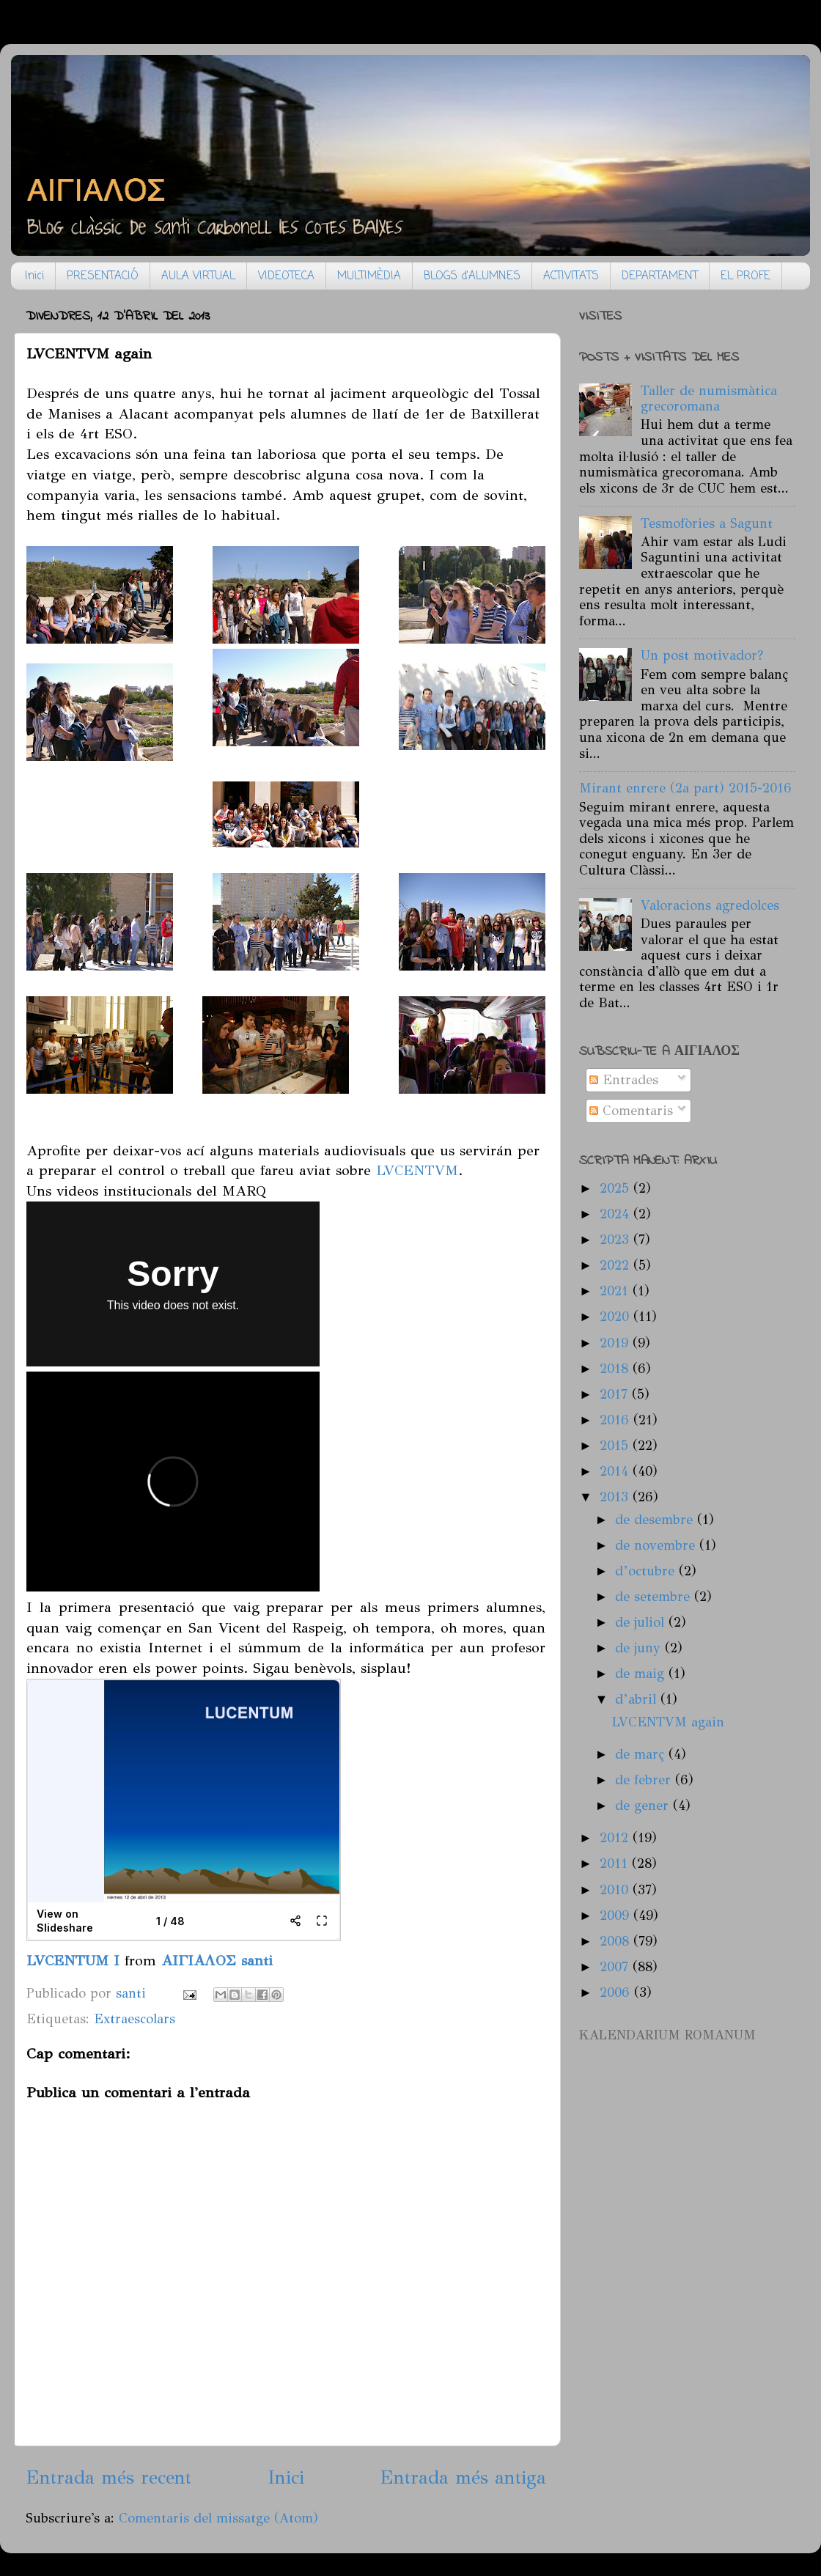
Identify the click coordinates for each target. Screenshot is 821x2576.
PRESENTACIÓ (103, 276)
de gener (644, 1805)
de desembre (656, 1520)
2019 (616, 1343)
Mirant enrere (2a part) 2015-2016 (685, 788)
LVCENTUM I (72, 1960)
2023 (616, 1240)
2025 (616, 1188)
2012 (616, 1838)
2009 (616, 1915)
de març (642, 1754)
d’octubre (647, 1571)
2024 (616, 1214)
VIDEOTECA (286, 276)
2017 (616, 1394)
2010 (616, 1890)
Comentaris (631, 1111)
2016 (616, 1420)
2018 (616, 1369)
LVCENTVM (417, 1170)
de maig (642, 1674)
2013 (616, 1497)
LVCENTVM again (668, 1722)
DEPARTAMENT (660, 276)
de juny (640, 1648)
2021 (616, 1291)
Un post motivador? (702, 655)
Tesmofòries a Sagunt (707, 523)
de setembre (654, 1597)
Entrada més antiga (463, 2477)
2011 (616, 1863)
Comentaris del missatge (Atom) (218, 2518)
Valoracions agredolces (710, 905)
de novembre (657, 1545)
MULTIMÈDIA (369, 276)
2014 (616, 1471)
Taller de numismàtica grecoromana (709, 399)
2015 (616, 1446)
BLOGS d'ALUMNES (472, 276)
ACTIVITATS (571, 276)
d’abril (637, 1699)
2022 (616, 1265)
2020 (616, 1317)
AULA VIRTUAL (198, 276)
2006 (617, 1992)
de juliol (642, 1622)
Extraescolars (134, 2019)
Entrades (623, 1080)
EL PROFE (745, 276)
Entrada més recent (108, 2477)
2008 (616, 1941)
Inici (34, 276)
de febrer (645, 1780)
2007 (616, 1967)
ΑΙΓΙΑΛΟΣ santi (217, 1960)
